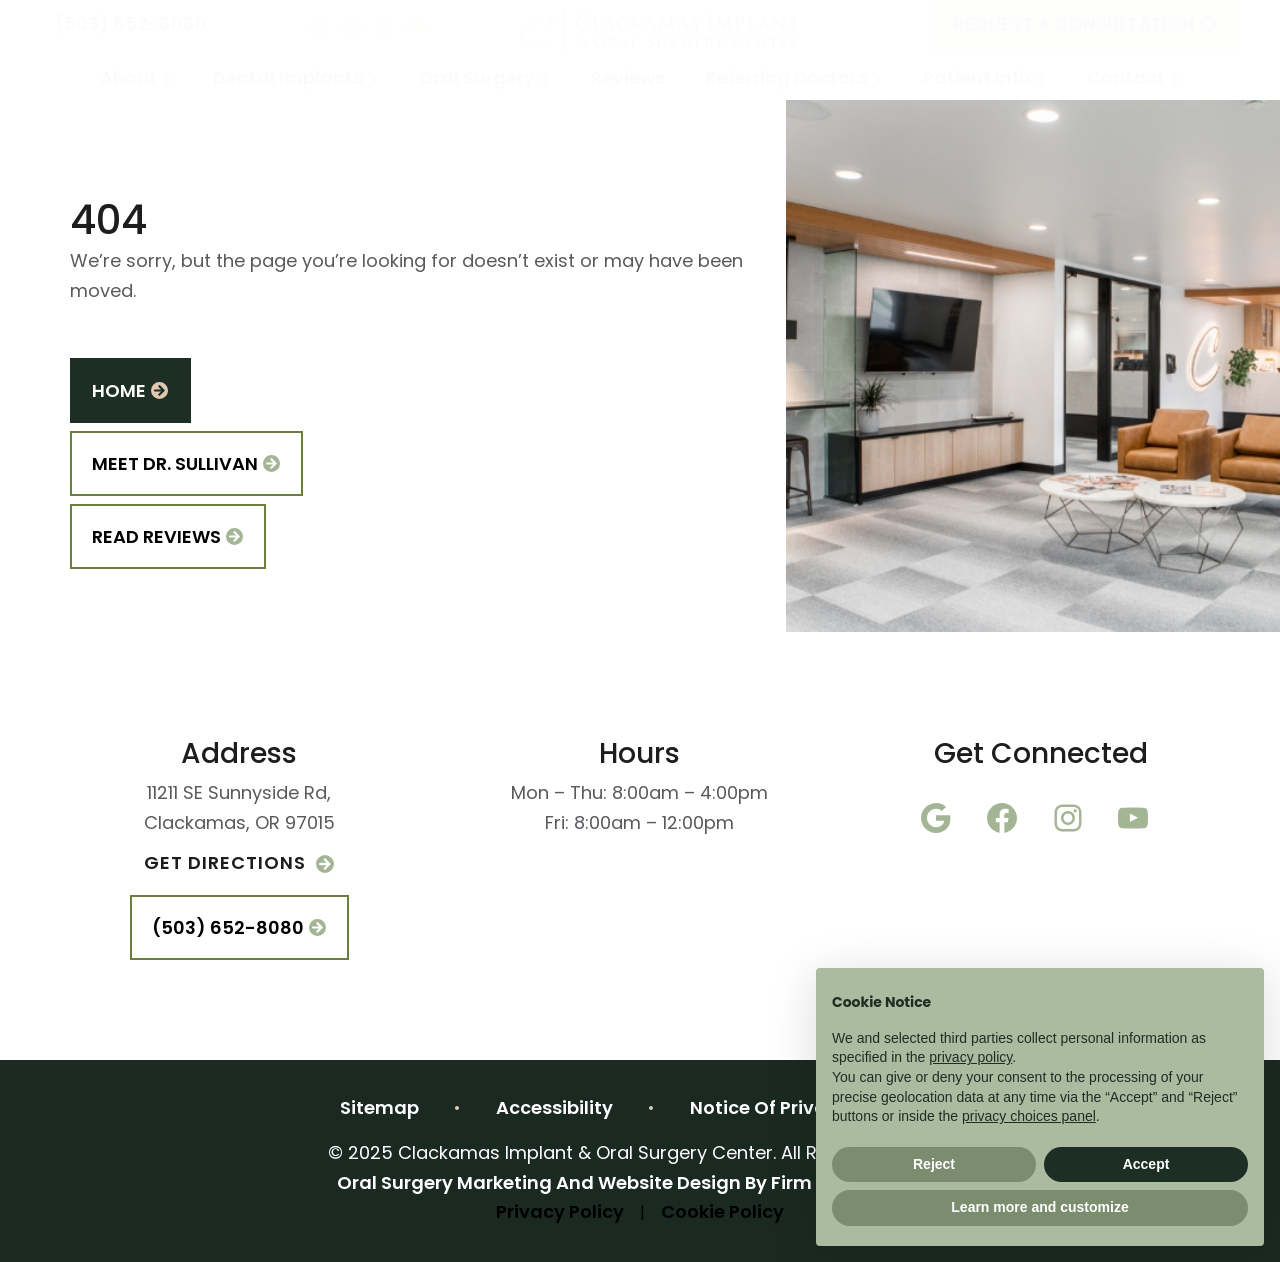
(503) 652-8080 (131, 25)
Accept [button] (1146, 1164)
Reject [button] (934, 1164)
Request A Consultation (1085, 25)
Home (130, 392)
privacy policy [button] (970, 1057)
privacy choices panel (1029, 1116)
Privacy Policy (560, 1213)
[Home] (661, 25)
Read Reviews (168, 538)
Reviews (628, 79)
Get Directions (239, 865)
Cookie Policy (722, 1213)
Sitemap (379, 1109)
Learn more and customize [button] (1039, 1207)
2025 (640, 1184)
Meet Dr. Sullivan (186, 465)
